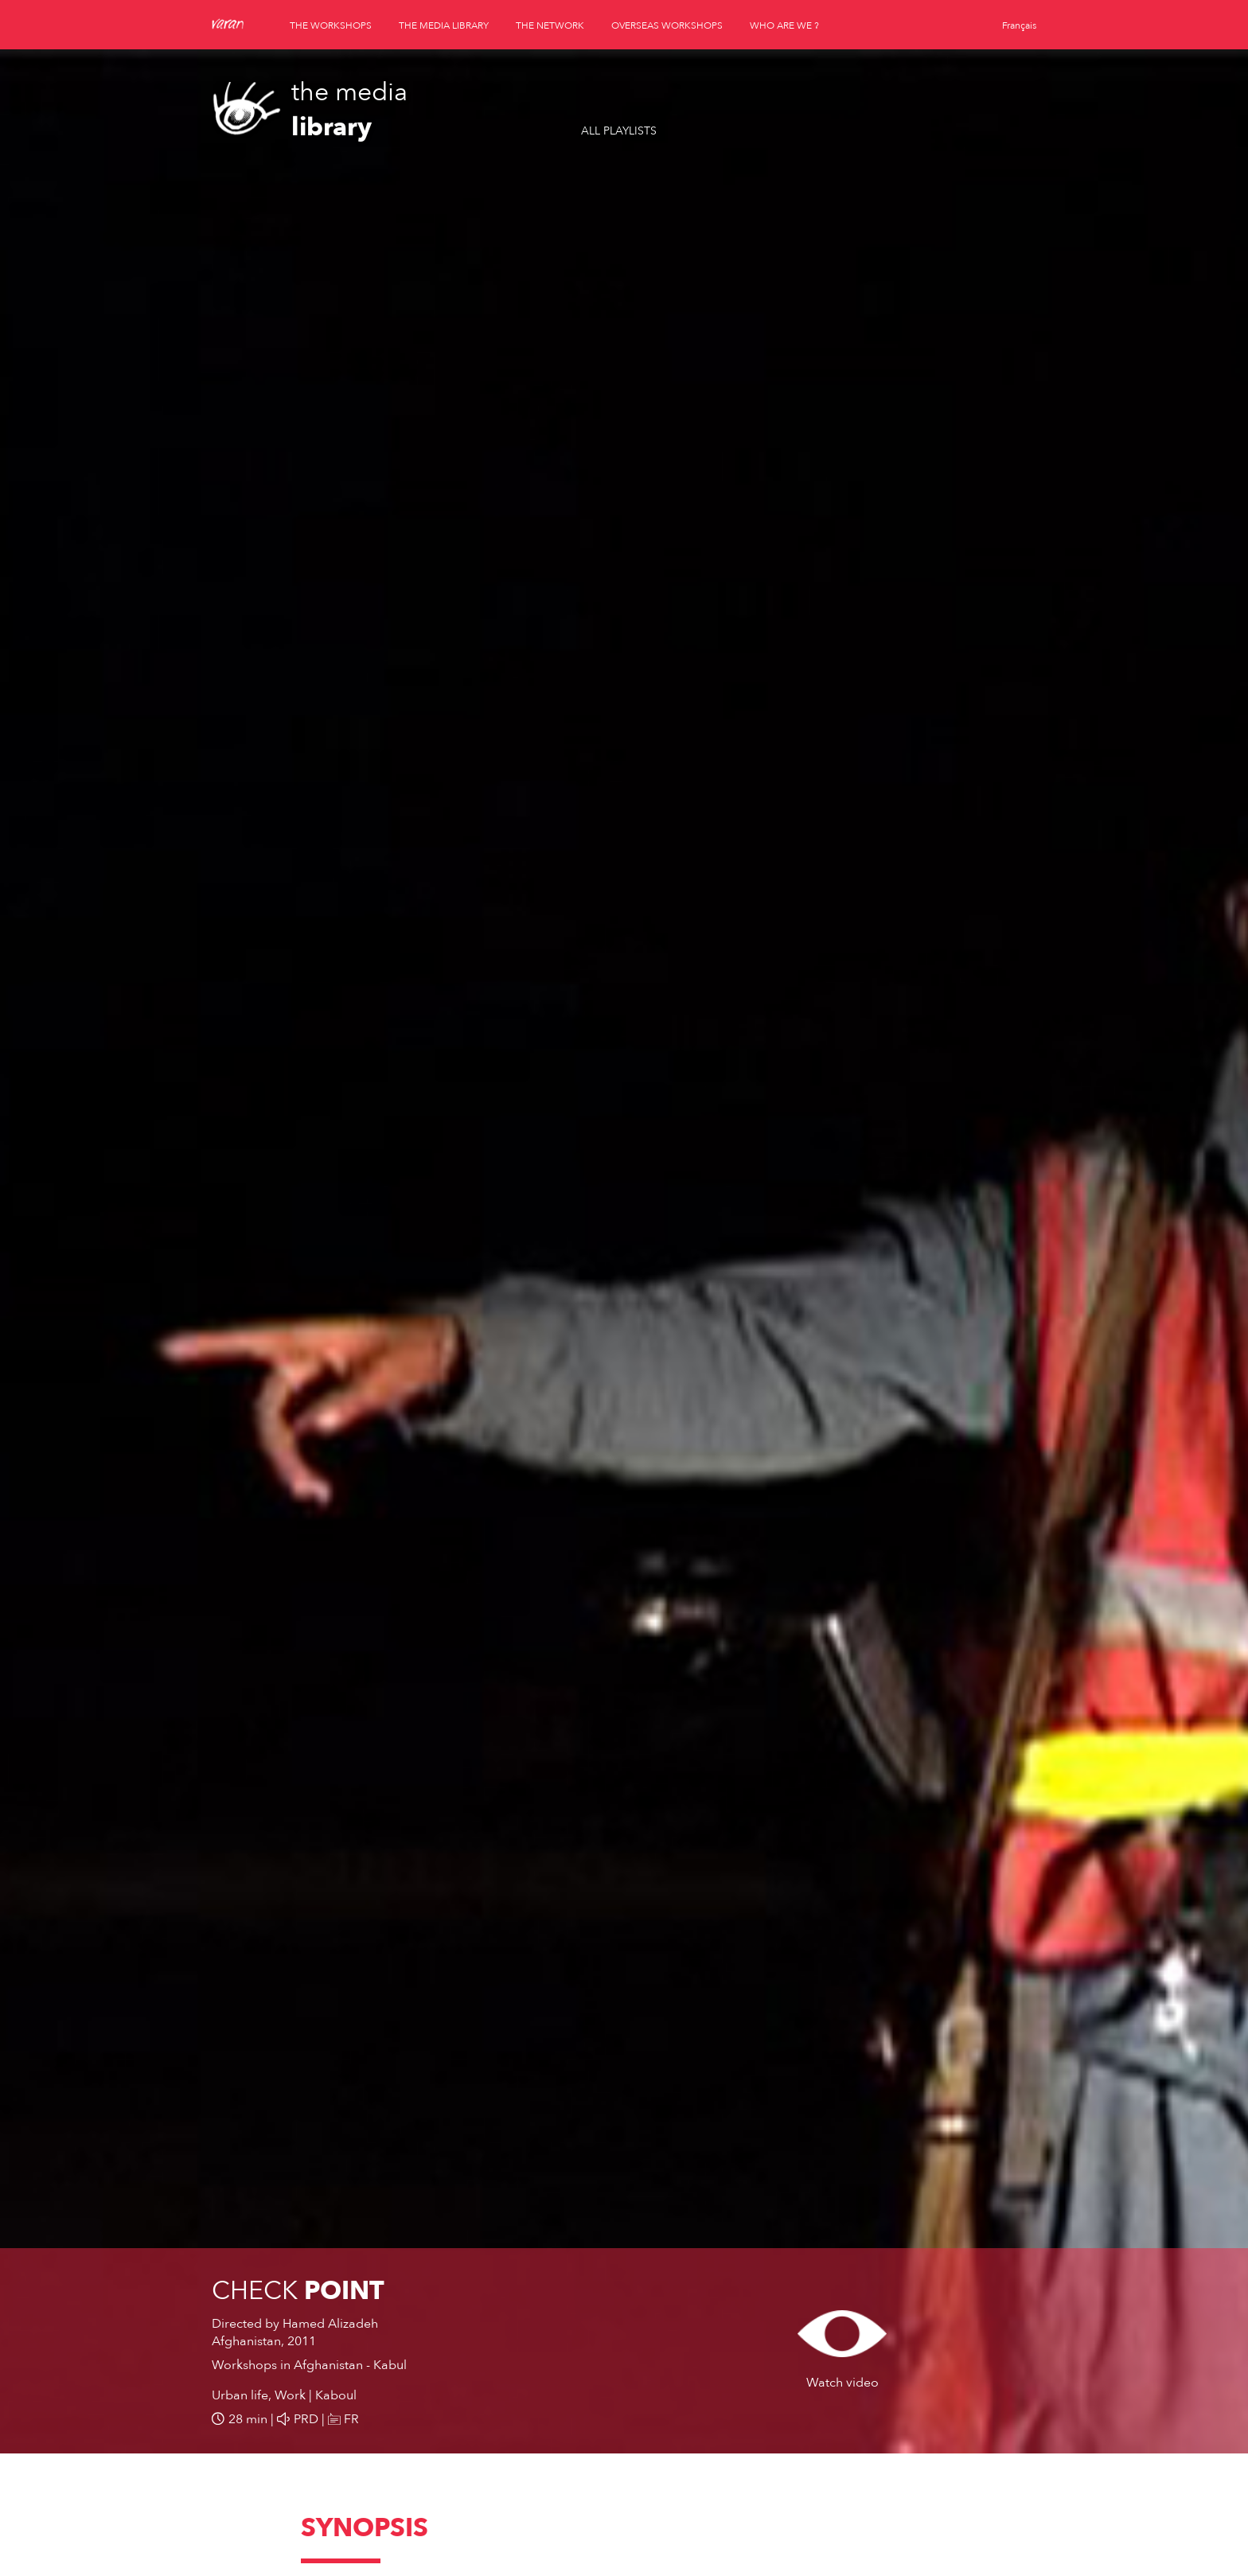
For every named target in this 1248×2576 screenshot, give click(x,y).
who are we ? (784, 25)
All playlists (619, 130)
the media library (444, 25)
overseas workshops (667, 25)
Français (1019, 25)
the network (550, 25)
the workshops (331, 25)
